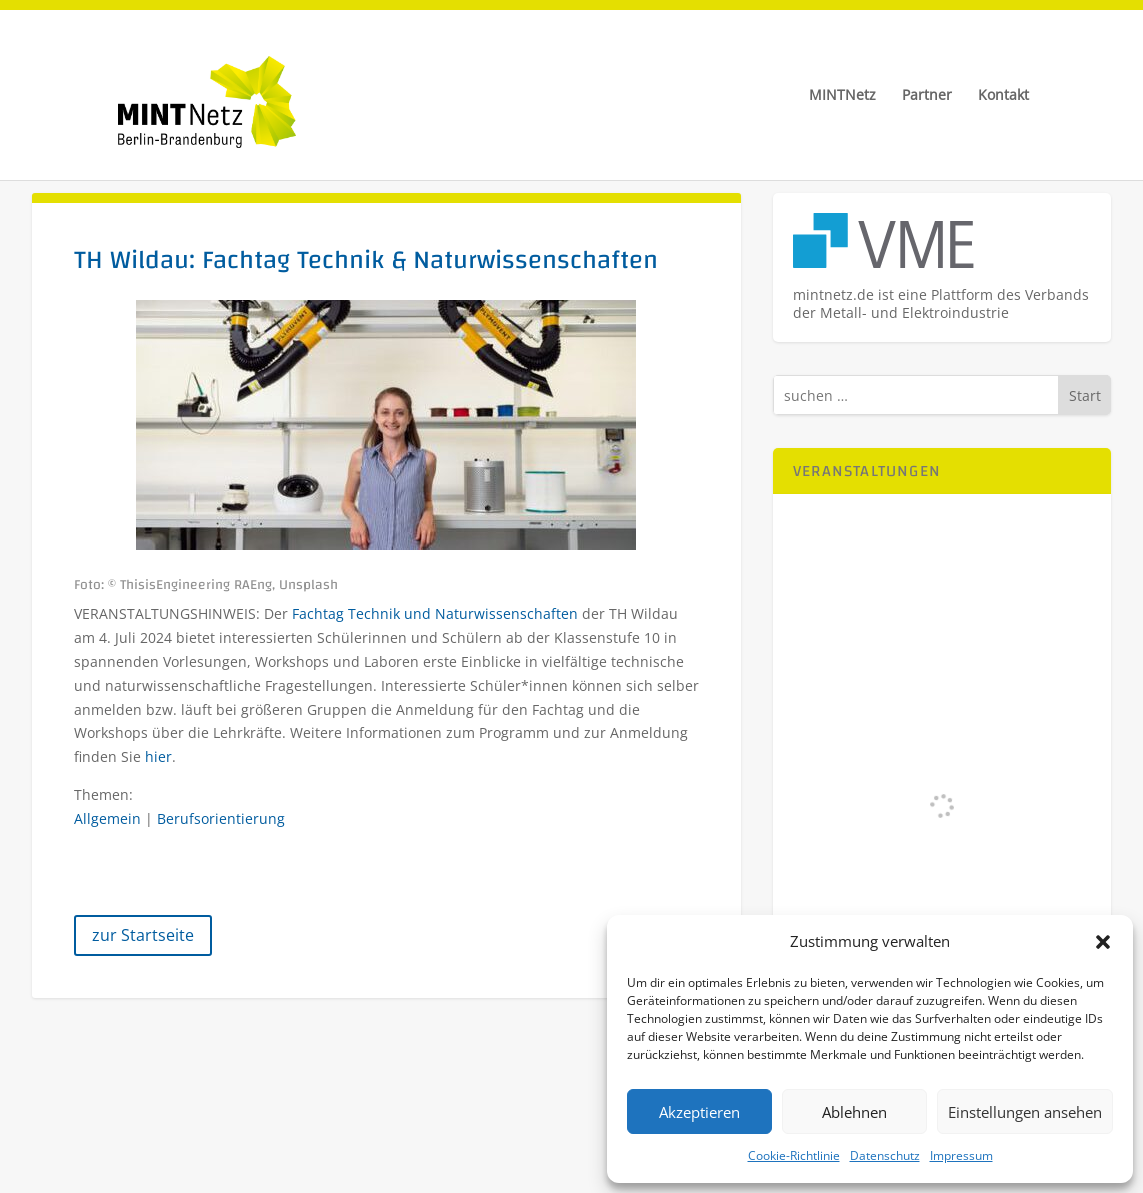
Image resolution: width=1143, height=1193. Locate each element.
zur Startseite (143, 935)
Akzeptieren (699, 1112)
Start (1085, 395)
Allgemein (107, 818)
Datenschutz (885, 1155)
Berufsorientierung (221, 818)
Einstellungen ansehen (1025, 1112)
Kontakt (1003, 96)
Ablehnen (854, 1112)
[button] (1103, 942)
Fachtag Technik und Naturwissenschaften (435, 613)
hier (158, 756)
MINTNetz (842, 96)
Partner (927, 96)
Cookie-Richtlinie (794, 1155)
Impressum (961, 1155)
